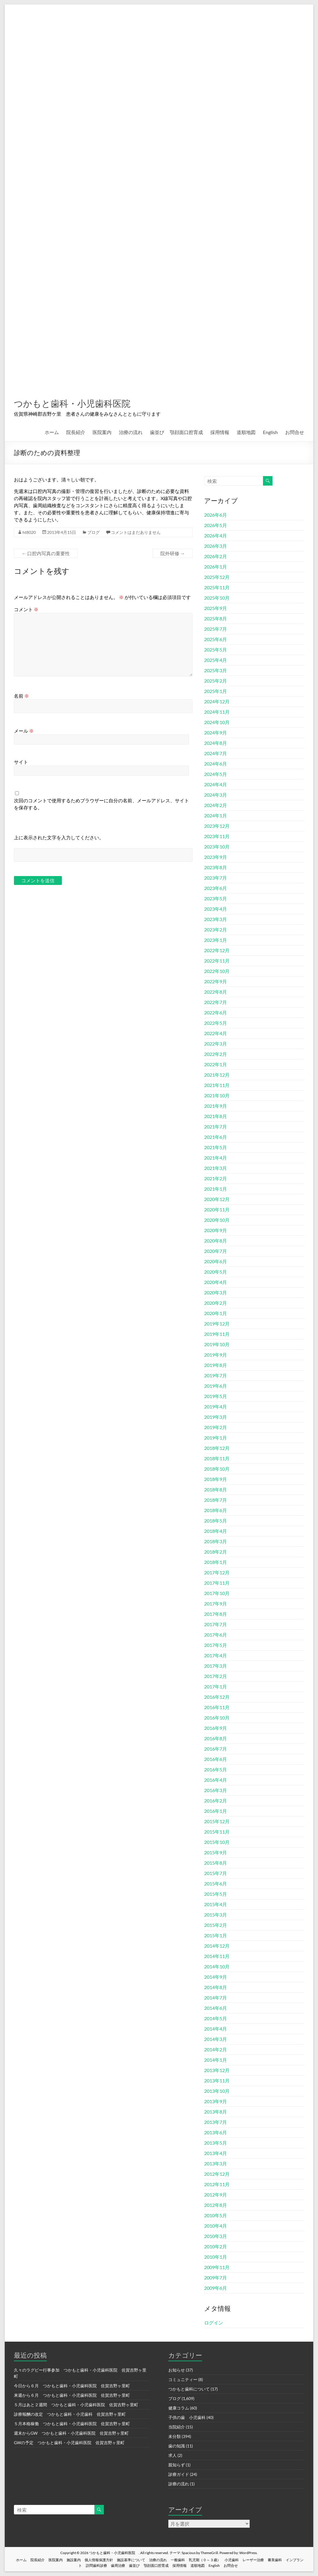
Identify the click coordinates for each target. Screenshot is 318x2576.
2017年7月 (215, 1624)
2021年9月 (215, 1106)
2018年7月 (215, 1500)
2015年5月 (215, 1894)
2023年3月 (215, 919)
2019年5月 (215, 1396)
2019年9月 (215, 1355)
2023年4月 (215, 909)
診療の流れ (178, 2484)
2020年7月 (215, 1251)
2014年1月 (215, 2060)
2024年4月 (215, 784)
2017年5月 (215, 1645)
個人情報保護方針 (99, 2560)
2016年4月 (215, 1780)
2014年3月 (215, 2039)
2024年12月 (217, 702)
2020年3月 (215, 1293)
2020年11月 (217, 1210)
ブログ (93, 532)
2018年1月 (215, 1562)
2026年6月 (215, 515)
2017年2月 (215, 1676)
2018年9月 (215, 1479)
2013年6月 (215, 2132)
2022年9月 (215, 981)
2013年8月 (215, 2112)
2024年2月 (215, 805)
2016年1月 (215, 1811)
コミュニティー (182, 2379)
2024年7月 (215, 753)
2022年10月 (217, 971)
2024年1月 (215, 816)
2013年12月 (217, 2070)
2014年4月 (215, 2029)
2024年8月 (215, 743)
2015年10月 (217, 1842)
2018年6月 (215, 1510)
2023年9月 (215, 857)
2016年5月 (215, 1770)
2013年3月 (215, 2164)
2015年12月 (217, 1821)
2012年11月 (217, 2184)
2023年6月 (215, 888)
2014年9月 (215, 1977)
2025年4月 (215, 660)
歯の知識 (176, 2446)
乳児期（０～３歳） (205, 2560)
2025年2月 (215, 681)
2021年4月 (215, 1158)
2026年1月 (215, 567)
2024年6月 (215, 764)
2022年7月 (215, 1002)
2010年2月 (215, 2247)
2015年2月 (215, 1925)
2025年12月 (217, 577)
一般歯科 (178, 2560)
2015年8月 (215, 1863)
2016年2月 (215, 1801)
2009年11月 (217, 2267)
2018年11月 (217, 1458)
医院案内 (102, 432)
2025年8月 (215, 619)
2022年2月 (215, 1054)
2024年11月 (217, 712)
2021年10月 (217, 1096)
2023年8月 (215, 867)
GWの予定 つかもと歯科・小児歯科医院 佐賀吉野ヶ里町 (69, 2442)
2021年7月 (215, 1127)
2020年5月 (215, 1272)
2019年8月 (215, 1365)
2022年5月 (215, 1023)
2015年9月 (215, 1852)
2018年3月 (215, 1541)
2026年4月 (215, 536)
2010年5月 (215, 2215)
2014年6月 (215, 2008)
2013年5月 (215, 2143)
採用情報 (219, 432)
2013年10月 (217, 2091)
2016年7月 (215, 1749)
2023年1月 (215, 940)
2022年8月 (215, 992)
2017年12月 (217, 1573)
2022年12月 (217, 950)
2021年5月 (215, 1147)
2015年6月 (215, 1884)
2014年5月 (215, 2018)
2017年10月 (217, 1593)
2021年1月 (215, 1189)
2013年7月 (215, 2122)
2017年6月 (215, 1635)
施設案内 (74, 2560)
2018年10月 (217, 1469)
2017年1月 (215, 1687)
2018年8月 (215, 1490)
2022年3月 (215, 1044)
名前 (21, 696)
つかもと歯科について (189, 2389)
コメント (26, 609)
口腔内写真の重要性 (46, 553)
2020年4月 (215, 1282)
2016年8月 (215, 1738)
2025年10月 (217, 598)
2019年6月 (215, 1386)
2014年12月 (217, 1946)
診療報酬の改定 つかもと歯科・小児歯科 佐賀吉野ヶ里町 (70, 2414)
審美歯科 (275, 2560)
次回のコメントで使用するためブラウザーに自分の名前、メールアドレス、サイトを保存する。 (101, 804)
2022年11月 (217, 961)
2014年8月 (215, 1987)
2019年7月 (215, 1376)
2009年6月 (215, 2288)
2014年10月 (217, 1967)
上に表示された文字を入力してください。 (59, 837)
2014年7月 (215, 1998)
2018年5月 (215, 1521)
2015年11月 (217, 1832)
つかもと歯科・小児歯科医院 (89, 403)
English (270, 432)
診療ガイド (178, 2474)
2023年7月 (215, 878)
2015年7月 (215, 1873)
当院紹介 (176, 2427)
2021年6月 (215, 1137)
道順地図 (246, 432)
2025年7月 (215, 629)
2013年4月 (215, 2153)
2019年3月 (215, 1417)
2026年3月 (215, 546)
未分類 (174, 2436)
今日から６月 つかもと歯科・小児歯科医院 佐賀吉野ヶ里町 (72, 2385)
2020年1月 (215, 1313)
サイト (21, 762)
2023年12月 (217, 826)
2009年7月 (215, 2278)
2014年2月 (215, 2050)
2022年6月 (215, 1013)
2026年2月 (215, 556)
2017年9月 (215, 1604)
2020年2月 (215, 1303)
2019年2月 (215, 1427)
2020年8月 (215, 1241)
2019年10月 (217, 1344)
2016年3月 (215, 1790)
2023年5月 (215, 899)
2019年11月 (217, 1334)
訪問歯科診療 (96, 2566)
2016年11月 (217, 1707)
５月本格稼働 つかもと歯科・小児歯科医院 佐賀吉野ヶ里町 (72, 2423)
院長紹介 (75, 432)
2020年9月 (215, 1230)
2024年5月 (215, 774)
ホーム (52, 432)
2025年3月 (215, 670)
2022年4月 (215, 1033)
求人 (172, 2455)
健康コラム (178, 2408)
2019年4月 (215, 1407)
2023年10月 (217, 847)
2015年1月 (215, 1935)
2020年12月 (217, 1199)
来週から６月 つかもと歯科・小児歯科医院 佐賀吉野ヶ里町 (72, 2395)
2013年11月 (217, 2081)
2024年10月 (217, 722)
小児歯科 (232, 2560)
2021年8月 (215, 1116)
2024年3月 (215, 795)
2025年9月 (215, 608)
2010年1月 (215, 2257)
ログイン (213, 2323)
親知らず (176, 2465)
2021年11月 (217, 1085)
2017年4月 (215, 1655)
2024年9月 (215, 733)
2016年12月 (217, 1697)
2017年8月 (215, 1614)
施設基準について (131, 2560)
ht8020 (29, 532)
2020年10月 (217, 1220)
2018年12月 (217, 1448)
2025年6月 (215, 639)
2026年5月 (215, 525)
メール (24, 731)
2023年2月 (215, 930)
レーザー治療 (253, 2560)
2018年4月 (215, 1531)
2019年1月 (215, 1438)
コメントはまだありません (136, 532)
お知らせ (176, 2370)
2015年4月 (215, 1904)
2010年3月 (215, 2236)
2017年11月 (217, 1583)
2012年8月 (215, 2205)
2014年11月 (217, 1956)
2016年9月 (215, 1728)
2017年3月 (215, 1666)
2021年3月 (215, 1168)
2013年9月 (215, 2101)
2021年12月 (217, 1075)
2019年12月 (217, 1324)
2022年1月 (215, 1064)
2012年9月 (215, 2195)
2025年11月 (217, 587)
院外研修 (172, 553)
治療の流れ (131, 432)
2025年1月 (215, 691)
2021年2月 (215, 1178)
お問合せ (294, 432)
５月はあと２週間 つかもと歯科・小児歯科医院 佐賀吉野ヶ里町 (76, 2404)
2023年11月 (217, 836)
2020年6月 (215, 1261)
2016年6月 (215, 1759)
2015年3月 (215, 1915)
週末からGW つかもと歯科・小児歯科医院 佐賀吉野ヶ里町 (71, 2433)
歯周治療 (118, 2566)
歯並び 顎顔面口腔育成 (176, 432)
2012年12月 (217, 2174)
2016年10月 (217, 1718)
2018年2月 (215, 1552)
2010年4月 (215, 2226)
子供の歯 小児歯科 (187, 2417)
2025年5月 (215, 650)
